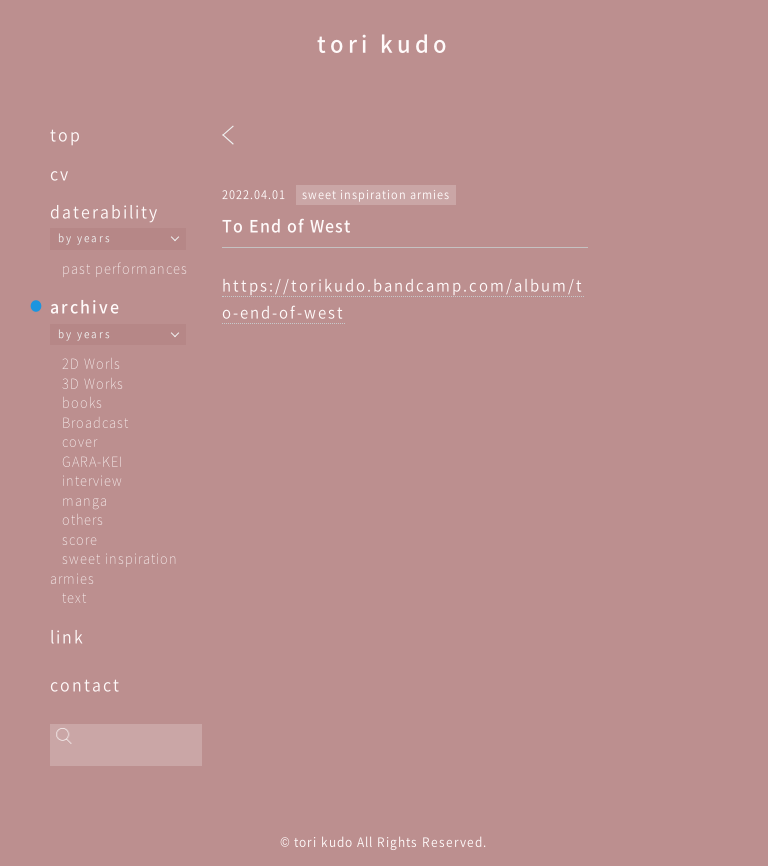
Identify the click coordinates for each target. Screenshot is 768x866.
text (74, 596)
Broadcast (95, 421)
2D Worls (91, 362)
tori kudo (384, 42)
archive (85, 306)
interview (92, 479)
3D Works (93, 382)
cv (60, 173)
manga (85, 499)
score (80, 538)
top (66, 134)
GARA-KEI (92, 460)
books (82, 401)
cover (80, 440)
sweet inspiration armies (376, 194)
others (83, 518)
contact (85, 684)
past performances (125, 267)
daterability (104, 211)
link (67, 636)
